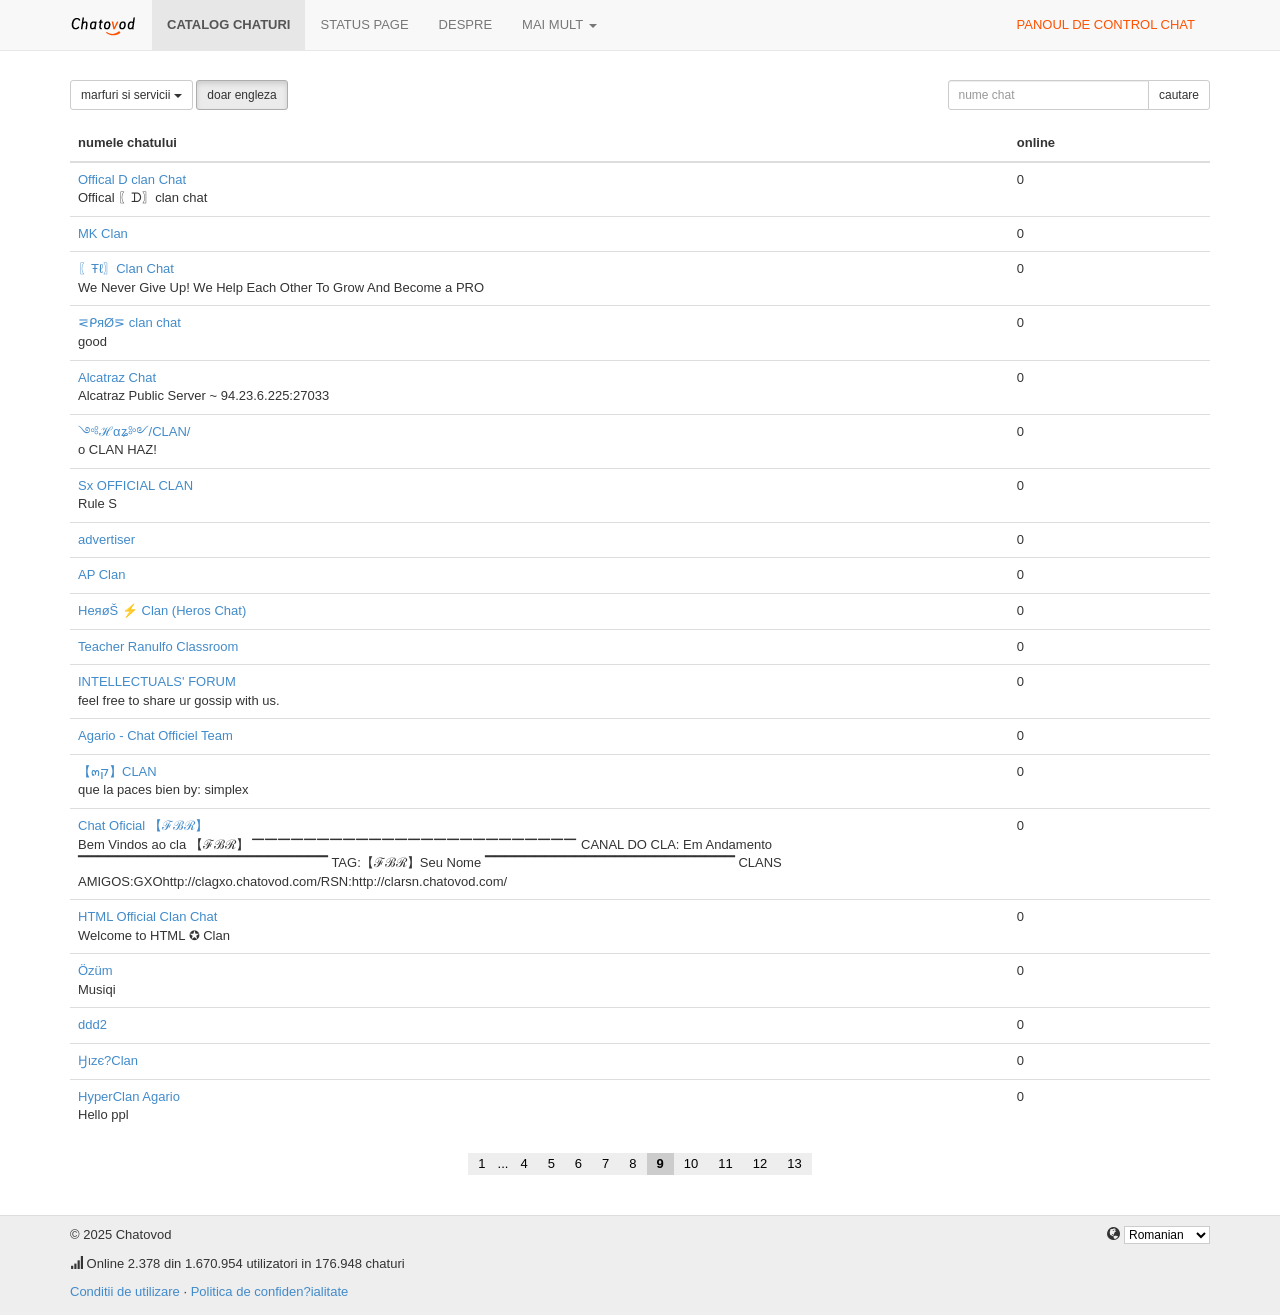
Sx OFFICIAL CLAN (135, 485)
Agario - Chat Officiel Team (155, 735)
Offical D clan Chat (132, 179)
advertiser (106, 539)
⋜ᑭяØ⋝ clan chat (129, 322)
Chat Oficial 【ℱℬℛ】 (143, 825)
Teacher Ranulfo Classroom (158, 646)
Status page (364, 24)
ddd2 (92, 1024)
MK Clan (103, 233)
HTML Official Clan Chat (147, 916)
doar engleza (241, 95)
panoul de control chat (1106, 24)
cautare (1179, 95)
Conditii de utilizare (125, 1291)
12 (760, 1163)
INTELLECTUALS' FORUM (157, 681)
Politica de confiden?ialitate (270, 1291)
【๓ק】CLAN (117, 771)
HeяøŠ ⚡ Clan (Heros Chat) (162, 610)
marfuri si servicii (131, 95)
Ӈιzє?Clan (108, 1060)
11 (725, 1163)
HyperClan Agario (129, 1096)
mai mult (559, 24)
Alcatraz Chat (117, 377)
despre (465, 24)
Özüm (95, 970)
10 (691, 1163)
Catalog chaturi (228, 24)
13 (794, 1163)
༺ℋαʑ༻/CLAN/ (134, 431)
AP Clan (101, 574)
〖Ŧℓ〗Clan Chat (126, 268)
